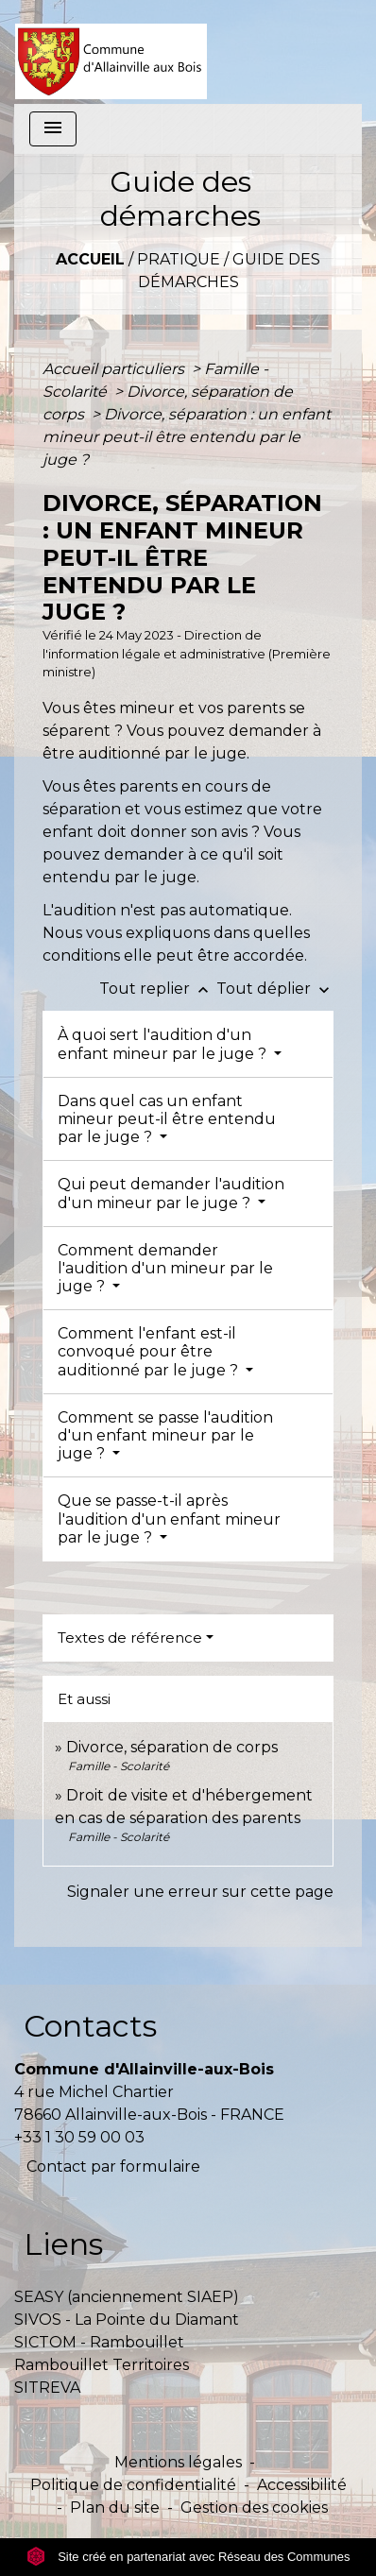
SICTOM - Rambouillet (99, 2342)
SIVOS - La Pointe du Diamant (126, 2320)
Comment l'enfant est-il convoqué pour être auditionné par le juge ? (150, 1351)
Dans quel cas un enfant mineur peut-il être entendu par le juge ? (167, 1119)
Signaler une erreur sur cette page (200, 1892)
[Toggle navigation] (53, 128)
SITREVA (47, 2388)
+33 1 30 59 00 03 (79, 2137)
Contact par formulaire (113, 2166)
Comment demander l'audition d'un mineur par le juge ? (165, 1268)
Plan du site (115, 2507)
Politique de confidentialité (133, 2485)
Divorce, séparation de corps (172, 1747)
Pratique (178, 259)
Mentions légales (178, 2462)
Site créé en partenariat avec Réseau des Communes (188, 2557)
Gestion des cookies (254, 2507)
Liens (63, 2244)
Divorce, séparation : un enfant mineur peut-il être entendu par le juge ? (187, 437)
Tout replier (157, 989)
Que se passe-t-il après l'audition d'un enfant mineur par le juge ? (169, 1518)
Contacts (90, 2025)
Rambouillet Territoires (101, 2365)
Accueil (90, 259)
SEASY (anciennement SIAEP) (126, 2297)
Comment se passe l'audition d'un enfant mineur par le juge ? (165, 1435)
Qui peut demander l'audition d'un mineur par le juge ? (171, 1193)
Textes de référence (130, 1637)
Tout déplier (274, 989)
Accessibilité (302, 2485)
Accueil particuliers (115, 369)
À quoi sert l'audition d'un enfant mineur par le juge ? (164, 1044)
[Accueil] (111, 52)
